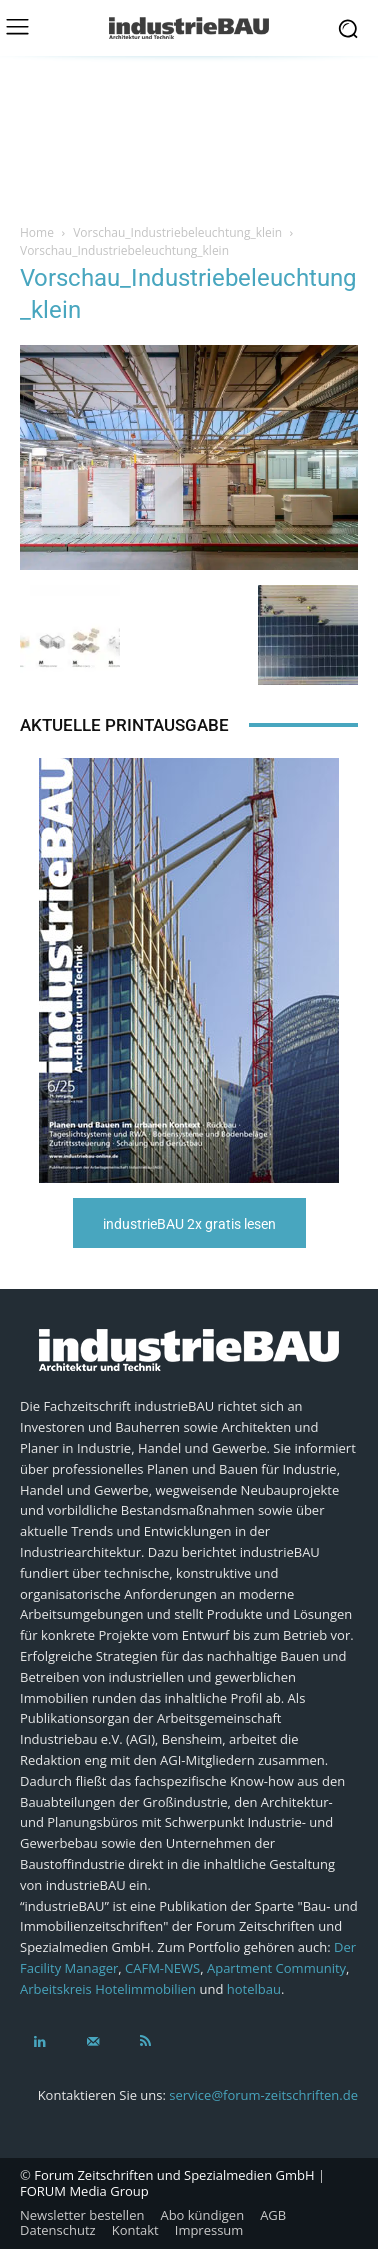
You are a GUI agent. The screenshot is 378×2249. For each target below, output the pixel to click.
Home (37, 232)
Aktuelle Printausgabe (124, 725)
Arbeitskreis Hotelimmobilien (108, 1989)
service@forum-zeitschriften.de (263, 2095)
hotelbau (254, 1989)
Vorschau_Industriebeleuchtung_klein (177, 232)
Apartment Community (276, 1968)
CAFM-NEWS (162, 1968)
